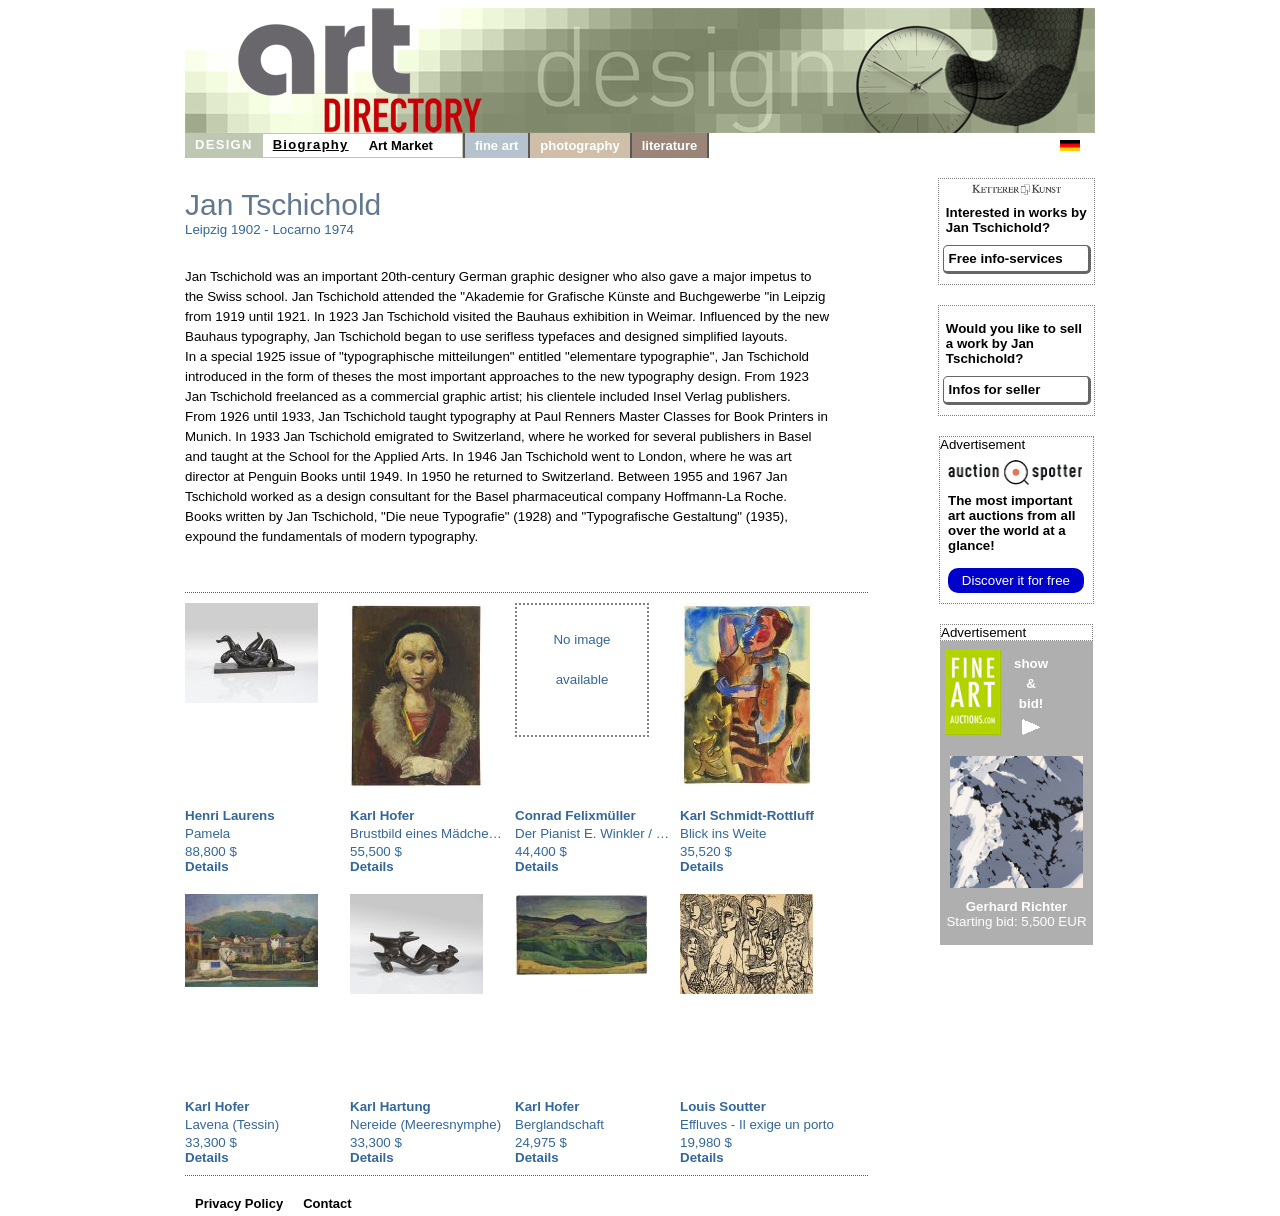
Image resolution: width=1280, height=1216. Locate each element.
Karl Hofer (382, 815)
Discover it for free (1016, 580)
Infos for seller (995, 389)
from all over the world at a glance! (1011, 523)
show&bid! (1031, 695)
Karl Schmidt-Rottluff (747, 815)
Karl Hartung (390, 1106)
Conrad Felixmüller (575, 815)
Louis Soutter (723, 1106)
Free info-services (1006, 258)
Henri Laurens (230, 815)
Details (207, 866)
